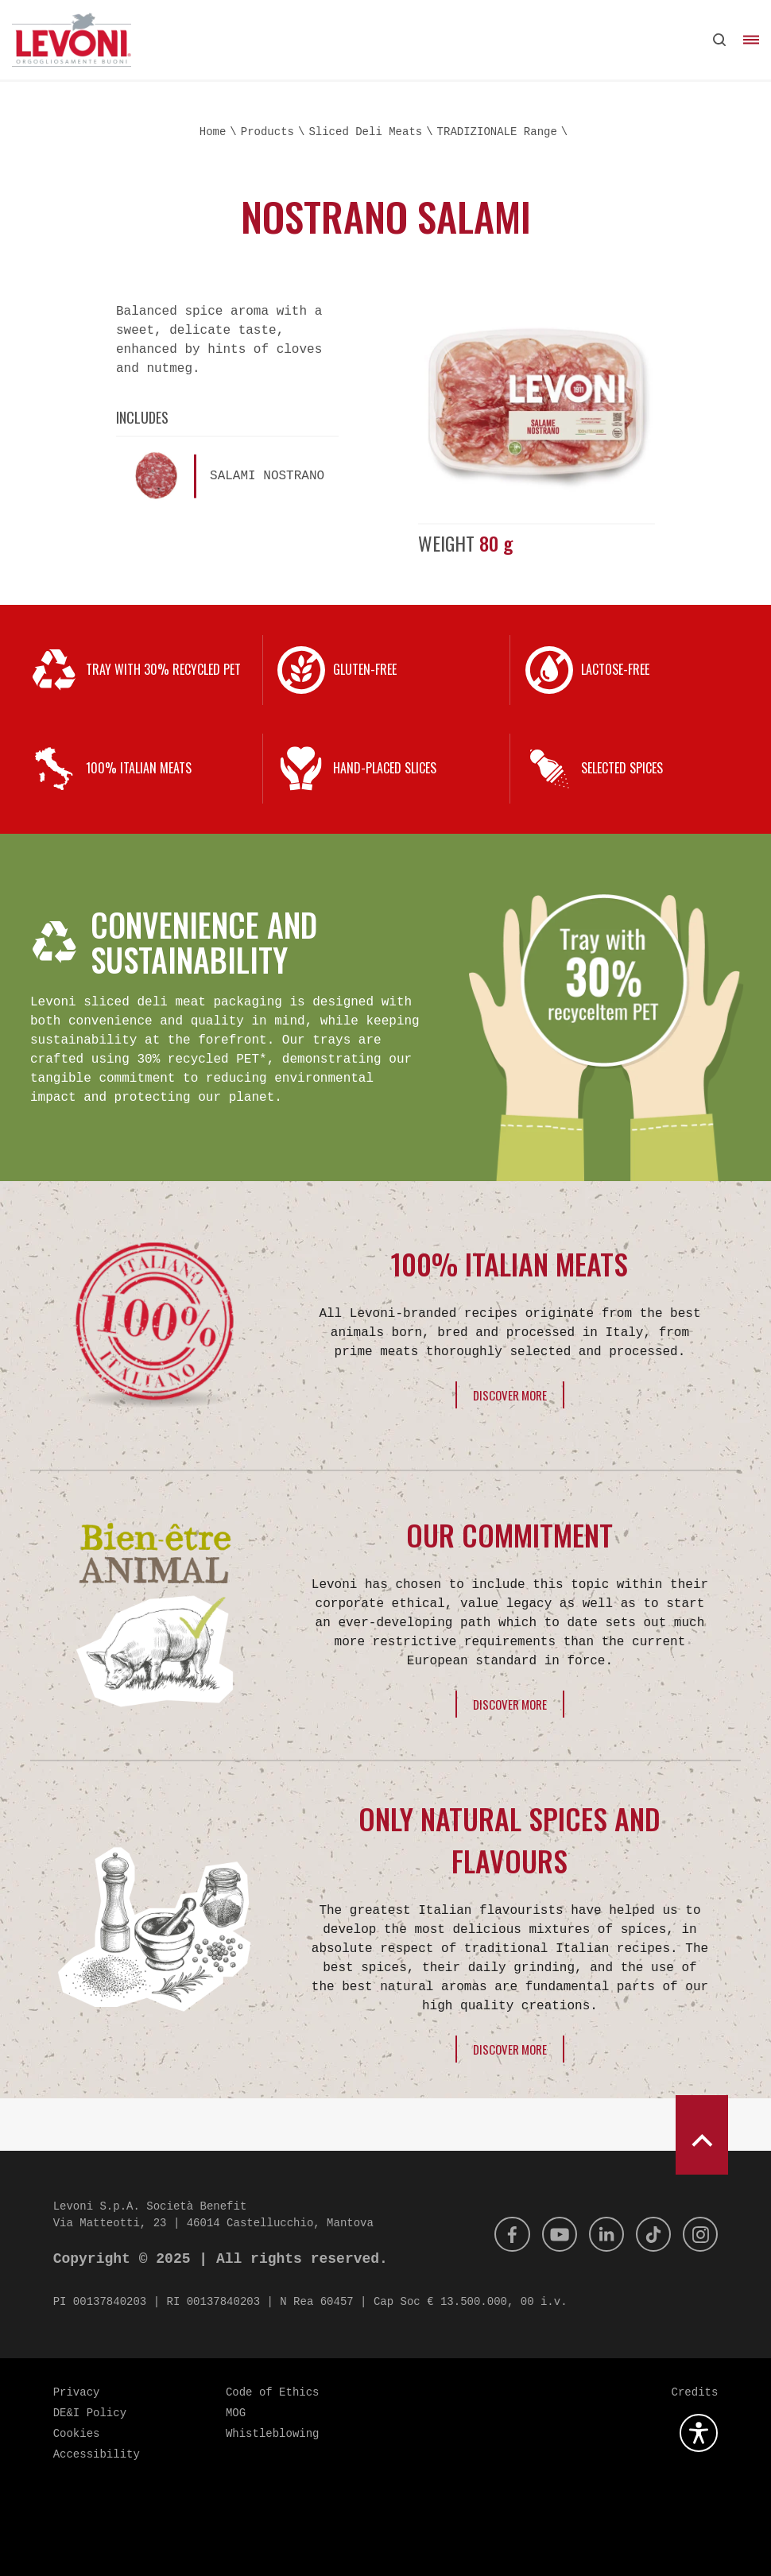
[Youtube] (548, 2234)
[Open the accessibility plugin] (699, 2433)
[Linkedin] (598, 2234)
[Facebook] (498, 2234)
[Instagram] (699, 2234)
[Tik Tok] (649, 2234)
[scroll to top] (702, 2135)
